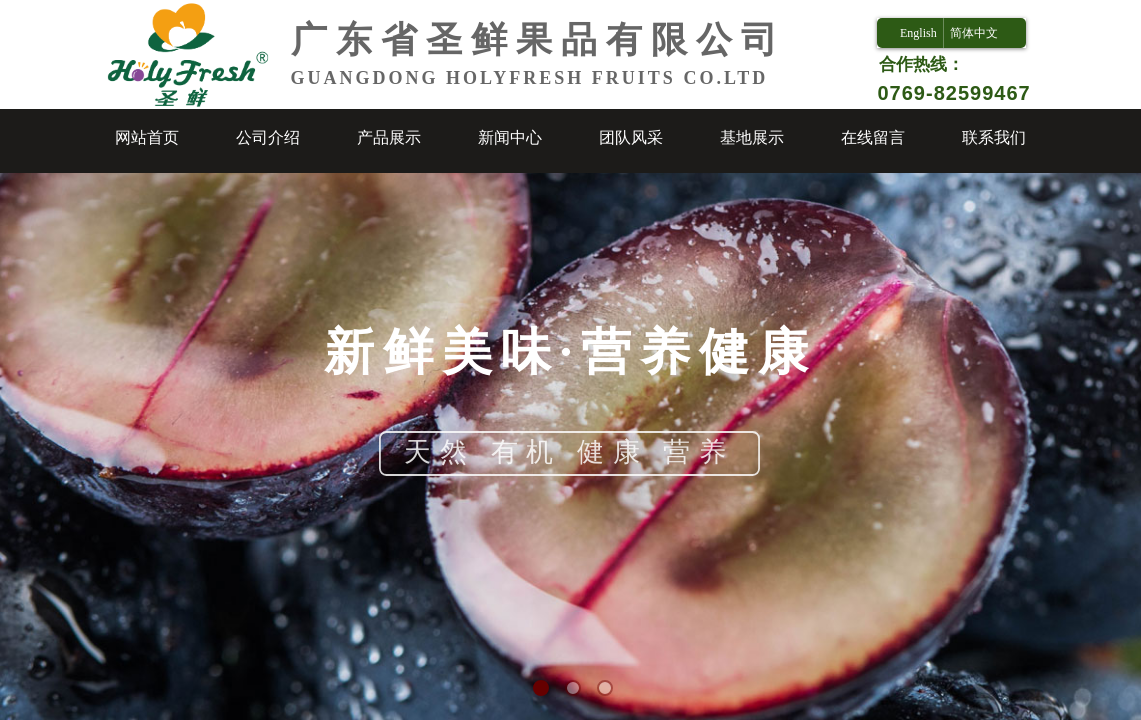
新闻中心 (510, 137)
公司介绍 (268, 137)
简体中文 (974, 33)
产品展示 (389, 137)
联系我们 (994, 137)
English (918, 33)
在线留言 (873, 137)
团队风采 (631, 137)
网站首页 (147, 137)
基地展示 (752, 137)
